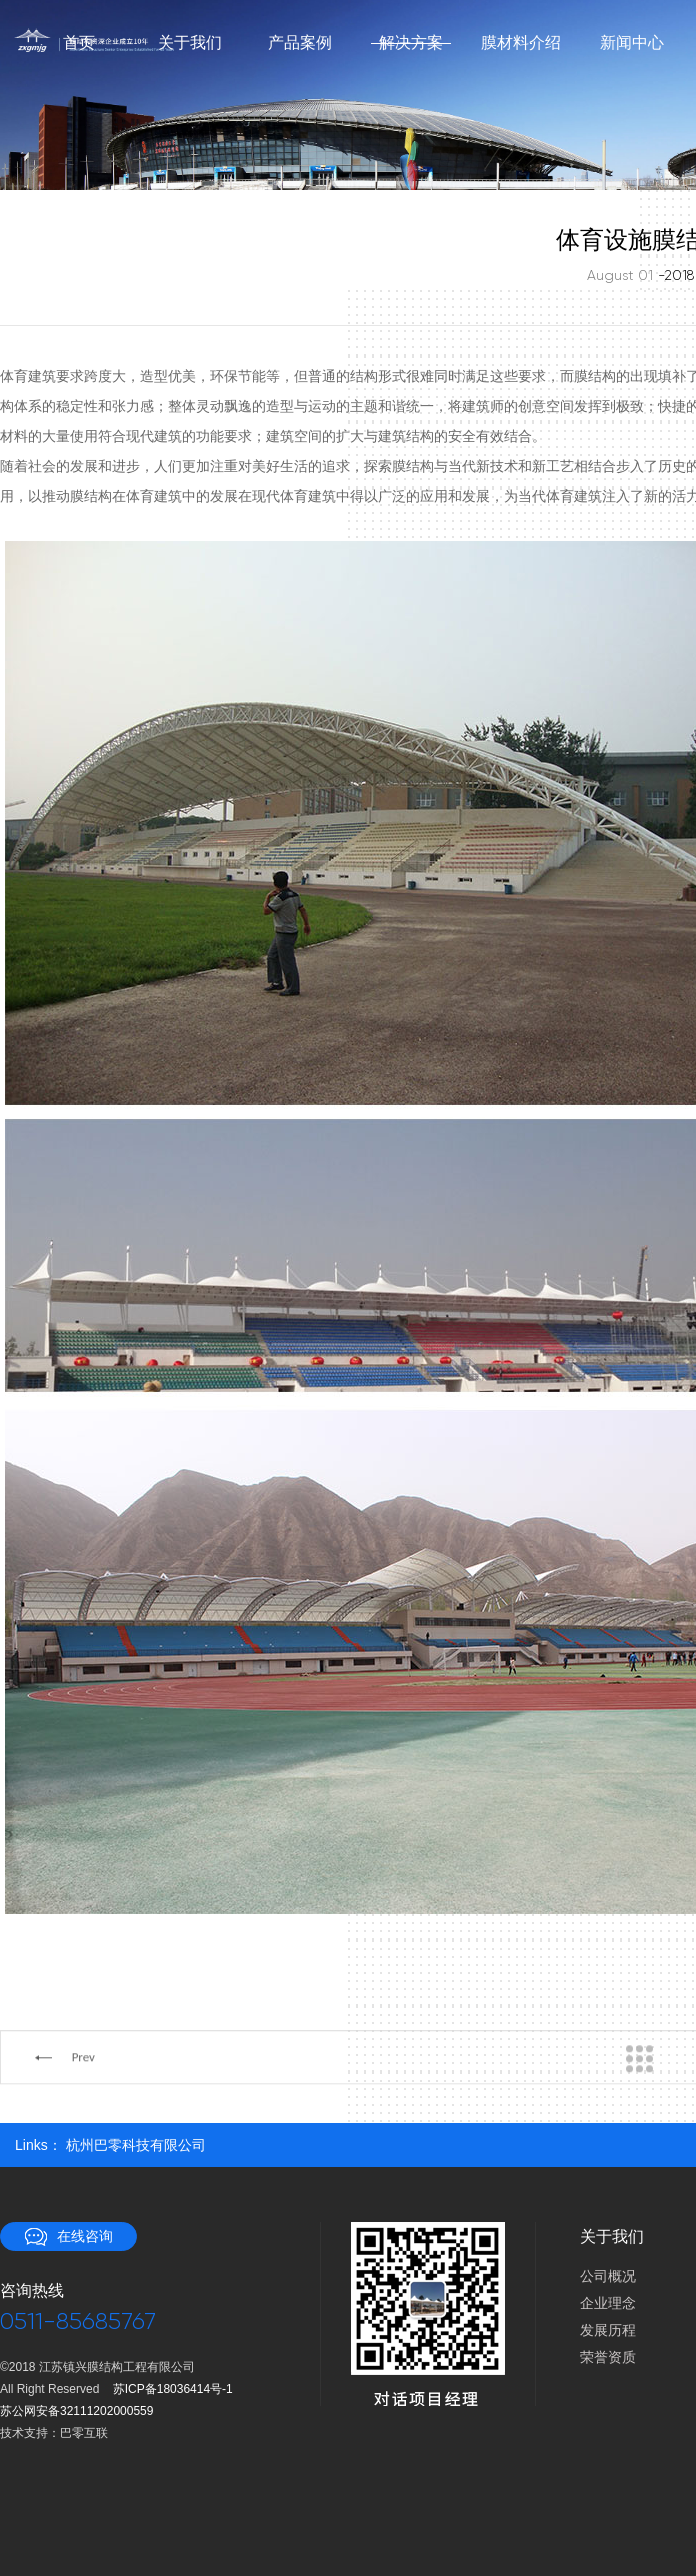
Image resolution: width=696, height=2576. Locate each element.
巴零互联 (84, 2433)
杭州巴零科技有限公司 (136, 2145)
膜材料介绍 (521, 43)
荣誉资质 (608, 2357)
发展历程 (608, 2330)
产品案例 (300, 43)
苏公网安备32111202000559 (76, 2411)
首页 (79, 43)
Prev (83, 2108)
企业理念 (608, 2303)
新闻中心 (632, 43)
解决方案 (410, 43)
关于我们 (190, 43)
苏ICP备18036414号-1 (173, 2389)
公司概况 (608, 2276)
